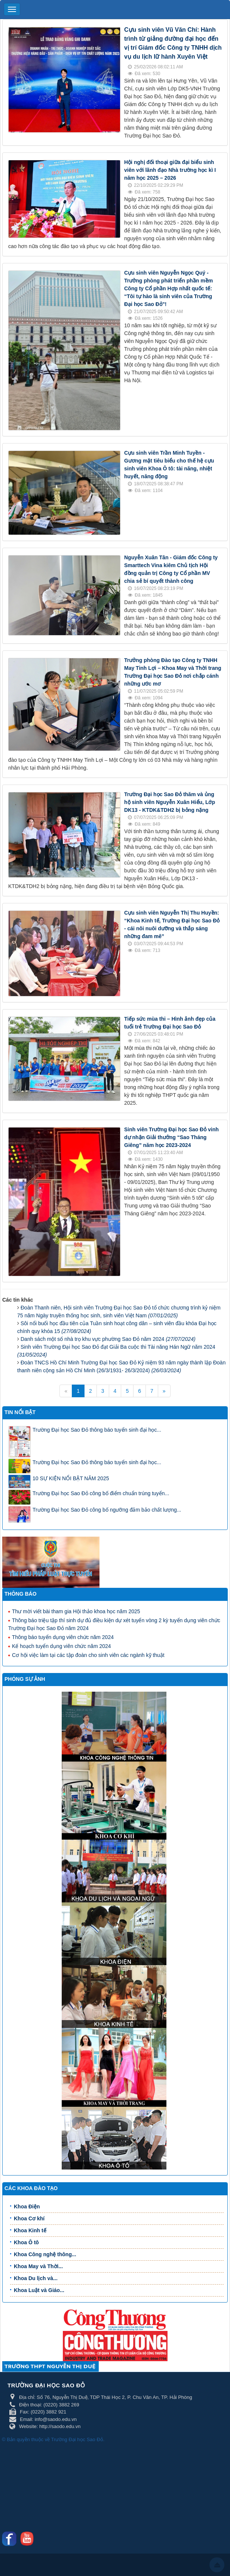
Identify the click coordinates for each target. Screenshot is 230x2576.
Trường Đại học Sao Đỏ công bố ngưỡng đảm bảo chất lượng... (107, 1510)
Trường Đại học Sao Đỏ (77, 2439)
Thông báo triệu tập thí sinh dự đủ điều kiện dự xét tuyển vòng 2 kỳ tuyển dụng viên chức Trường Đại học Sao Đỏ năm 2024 (114, 1624)
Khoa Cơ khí (29, 2218)
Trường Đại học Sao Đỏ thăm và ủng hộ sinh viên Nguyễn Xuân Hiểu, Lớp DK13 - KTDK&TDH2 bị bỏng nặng (169, 802)
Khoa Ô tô (26, 2242)
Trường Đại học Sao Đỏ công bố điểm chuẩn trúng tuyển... (101, 1493)
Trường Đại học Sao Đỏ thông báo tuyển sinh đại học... (97, 1430)
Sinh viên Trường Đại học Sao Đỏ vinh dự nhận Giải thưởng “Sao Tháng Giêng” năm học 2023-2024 (171, 1137)
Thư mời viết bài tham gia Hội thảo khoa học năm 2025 (74, 1611)
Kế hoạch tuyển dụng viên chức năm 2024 (59, 1645)
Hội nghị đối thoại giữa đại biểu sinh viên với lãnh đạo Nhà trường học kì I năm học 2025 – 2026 (170, 170)
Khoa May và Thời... (38, 2266)
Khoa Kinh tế (30, 2230)
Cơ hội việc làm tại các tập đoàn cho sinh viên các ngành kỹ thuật (86, 1654)
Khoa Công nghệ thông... (45, 2254)
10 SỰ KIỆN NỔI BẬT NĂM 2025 (71, 1478)
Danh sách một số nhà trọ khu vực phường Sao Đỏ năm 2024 (108, 1339)
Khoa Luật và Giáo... (39, 2290)
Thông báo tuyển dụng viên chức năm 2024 (61, 1636)
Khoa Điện (27, 2206)
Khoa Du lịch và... (36, 2278)
